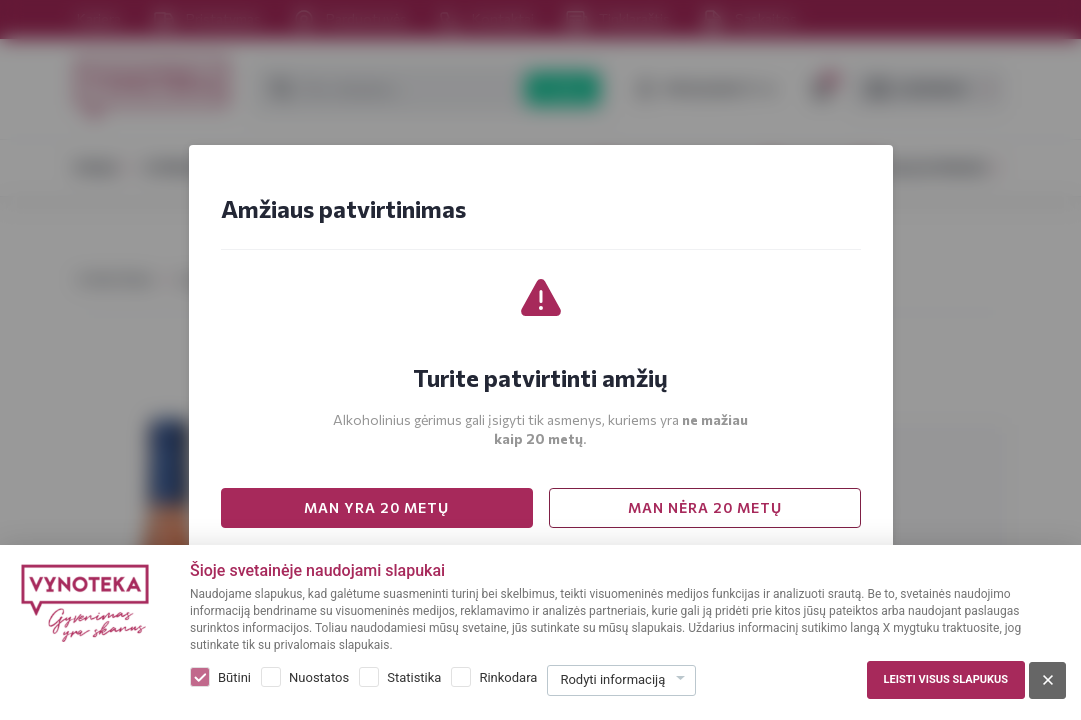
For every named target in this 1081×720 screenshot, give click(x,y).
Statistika (414, 677)
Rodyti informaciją (612, 679)
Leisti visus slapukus (946, 679)
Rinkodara (508, 677)
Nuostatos (319, 677)
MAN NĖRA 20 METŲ (705, 507)
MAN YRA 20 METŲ (376, 507)
